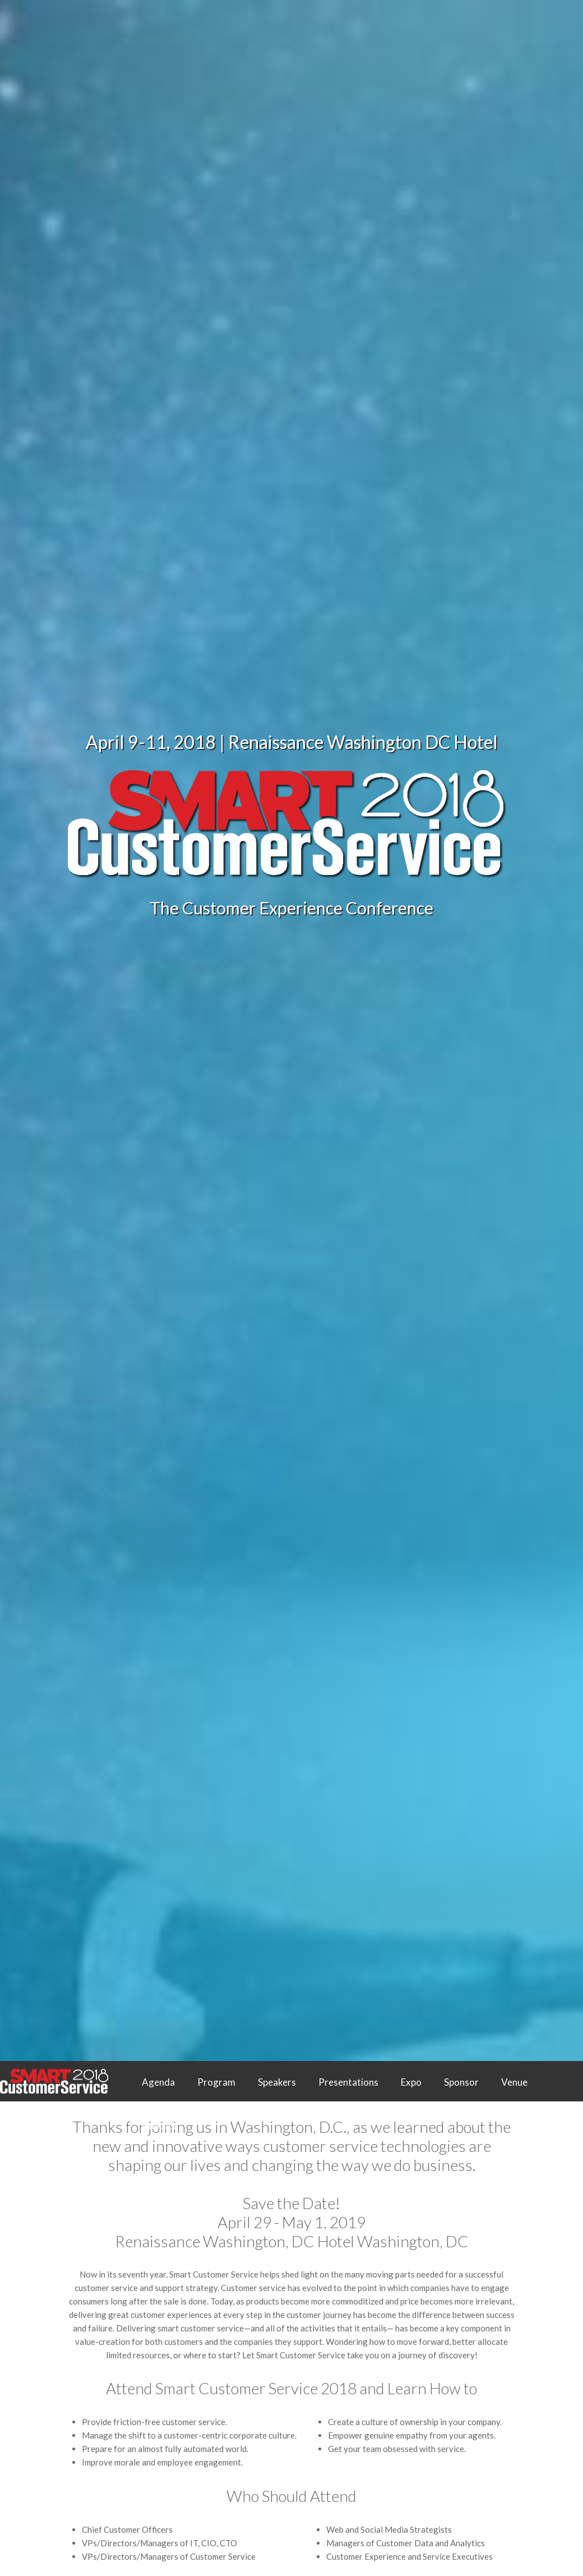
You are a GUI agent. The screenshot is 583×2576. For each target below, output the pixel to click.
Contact (159, 2126)
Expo (411, 2082)
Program (216, 2082)
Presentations (348, 2082)
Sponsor (461, 2082)
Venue (514, 2082)
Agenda (158, 2082)
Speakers (277, 2082)
